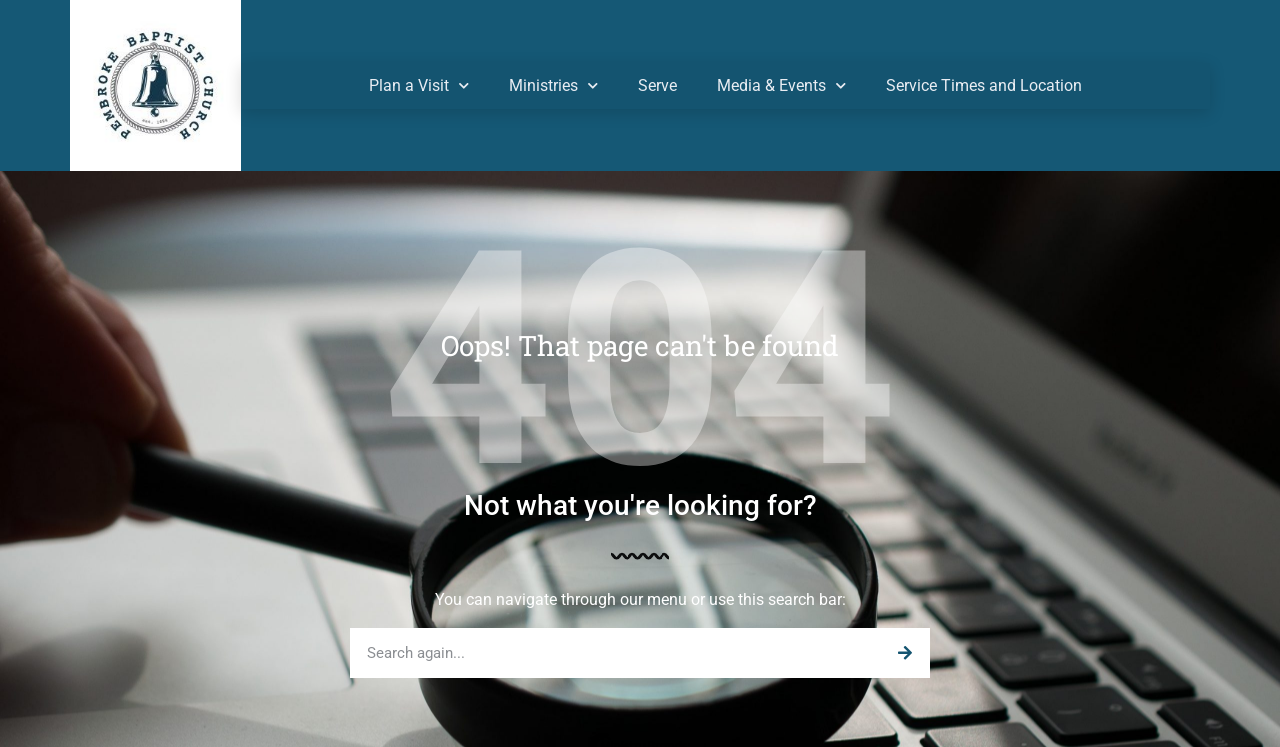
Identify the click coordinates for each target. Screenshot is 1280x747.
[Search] (905, 653)
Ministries (553, 85)
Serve (657, 85)
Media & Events (781, 85)
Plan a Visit (419, 85)
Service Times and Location (984, 85)
